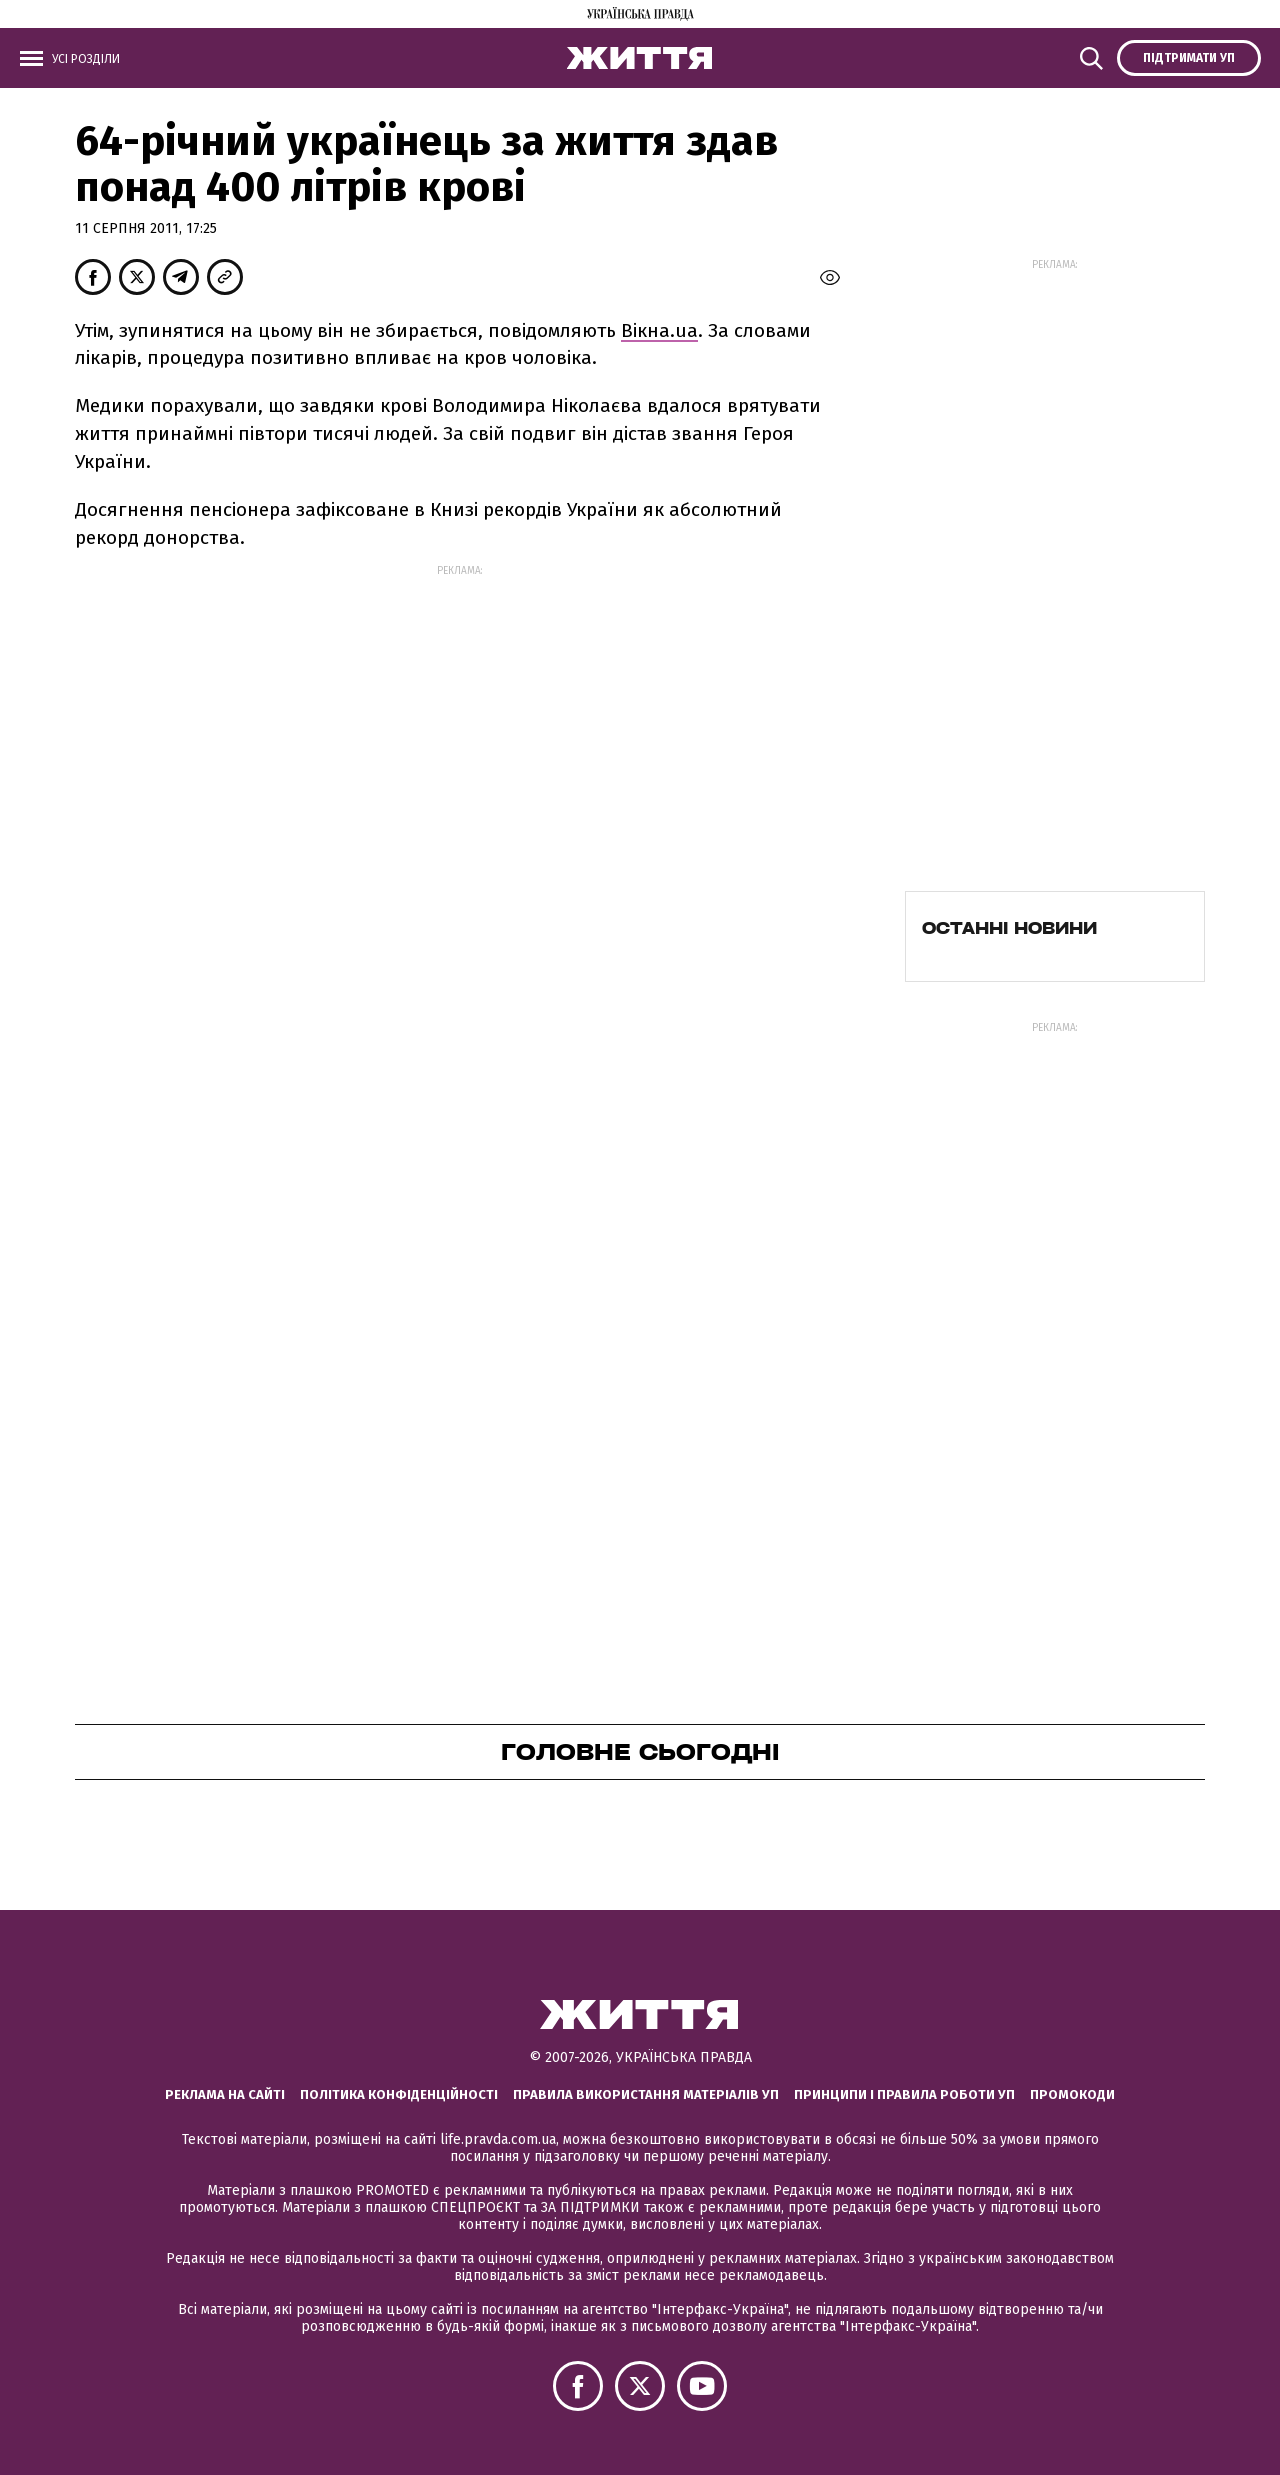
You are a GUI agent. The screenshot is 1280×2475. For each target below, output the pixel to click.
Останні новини (1009, 928)
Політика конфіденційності (399, 2094)
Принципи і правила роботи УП (904, 2094)
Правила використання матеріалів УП (646, 2094)
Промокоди (1072, 2094)
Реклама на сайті (225, 2094)
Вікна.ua (659, 330)
